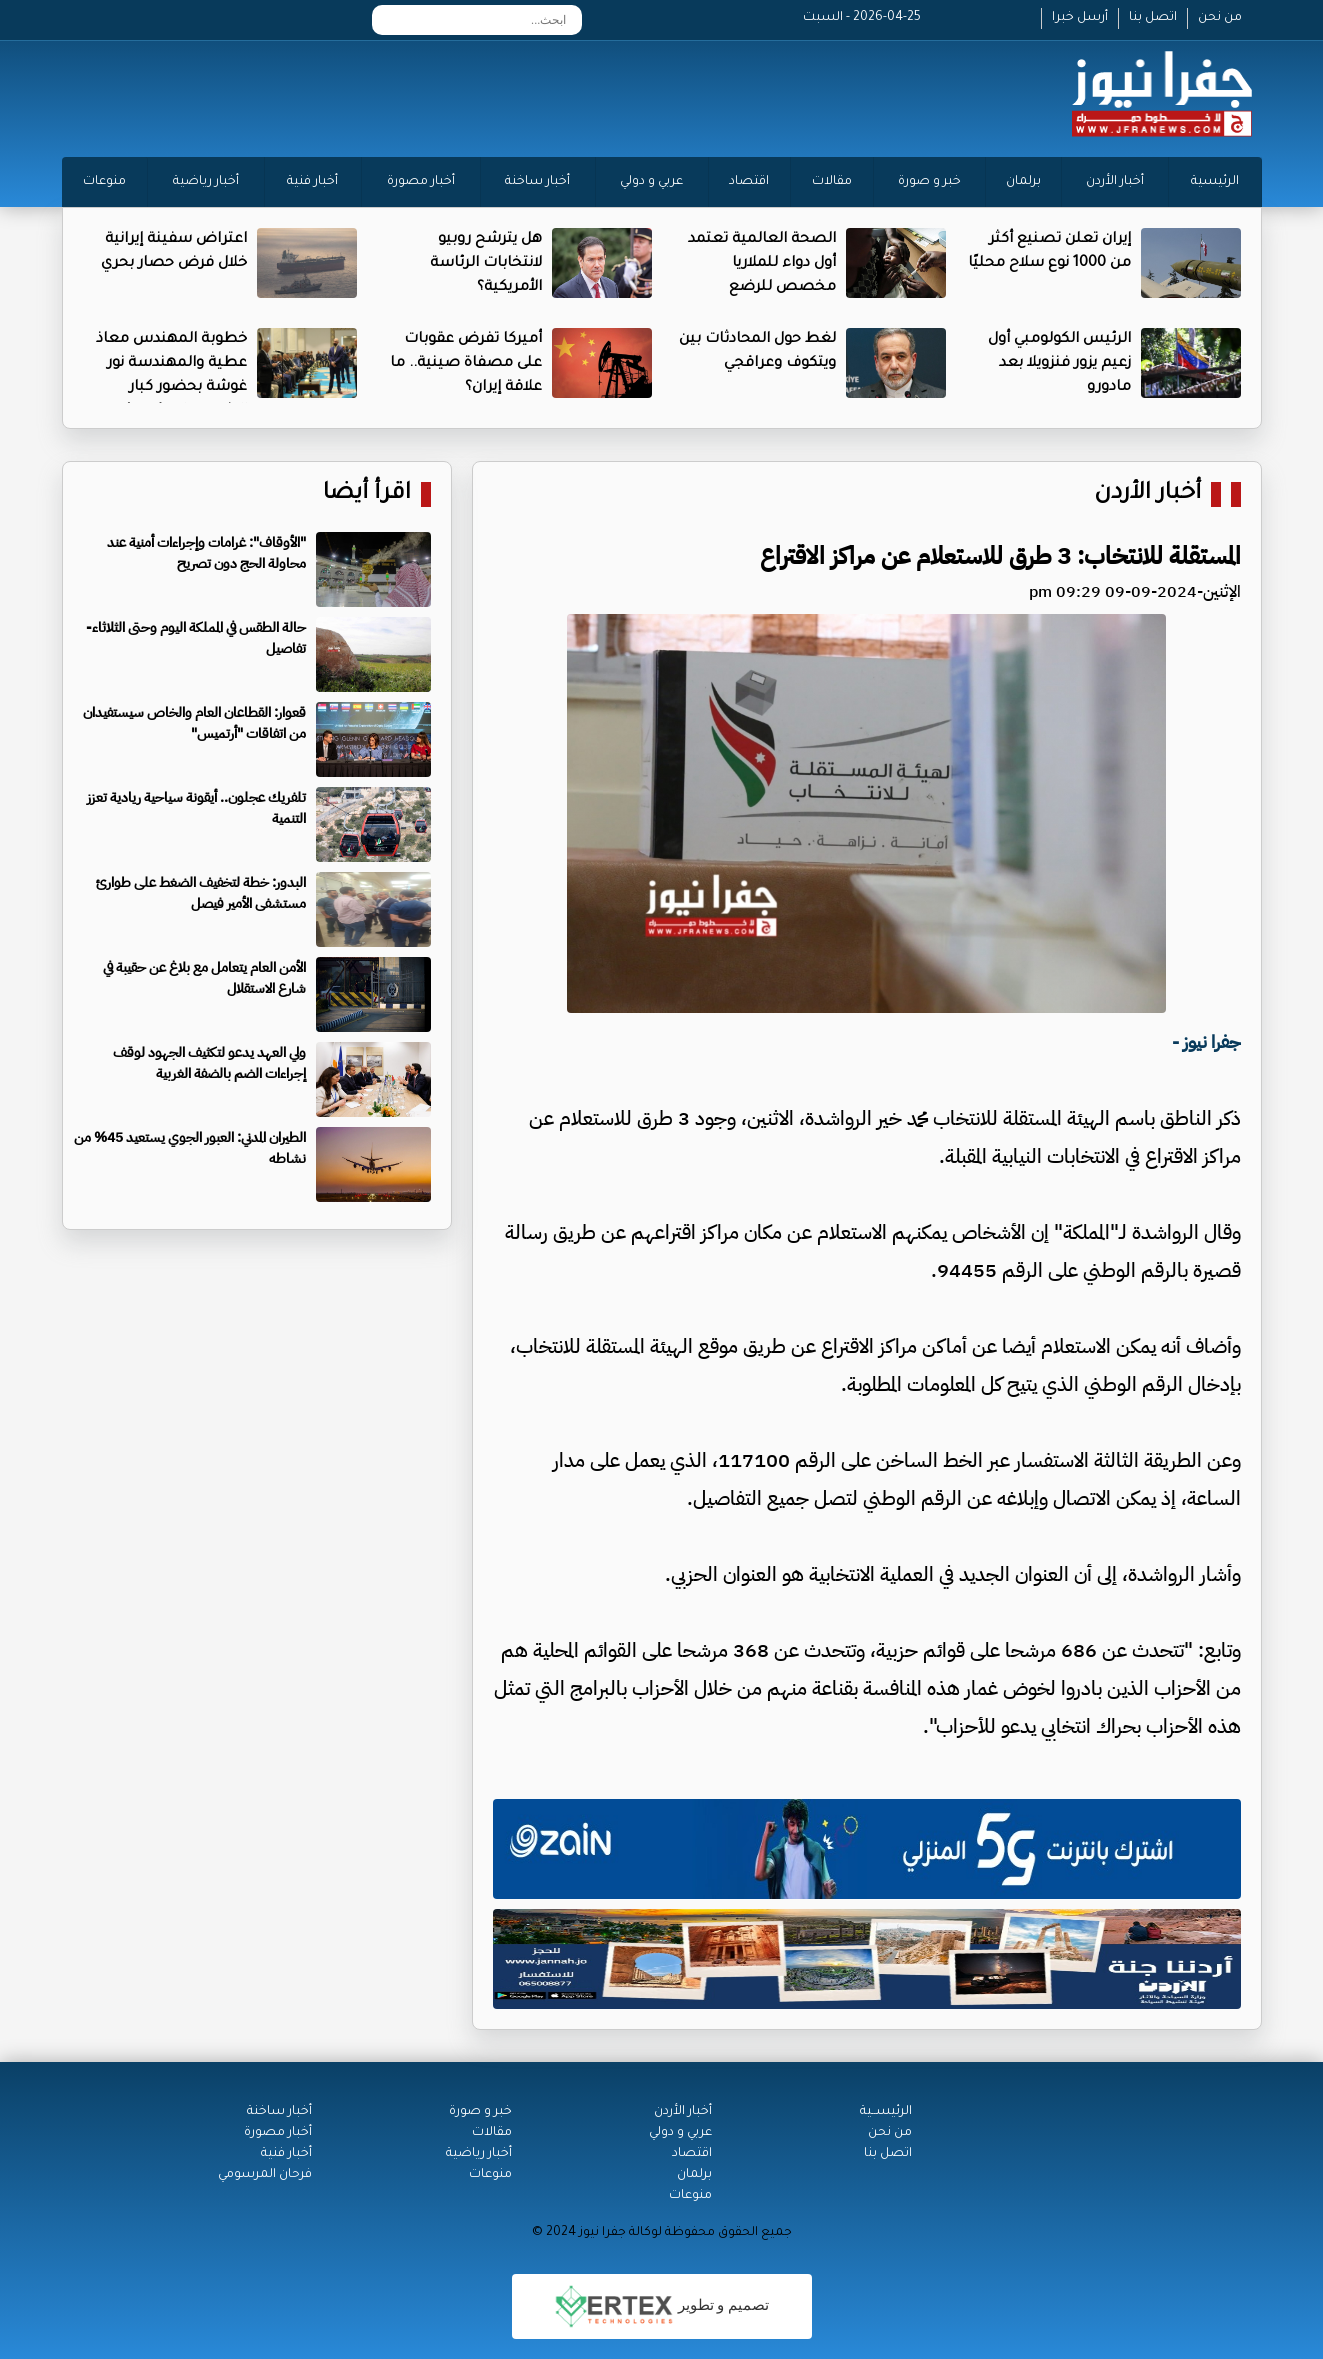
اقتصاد (749, 182)
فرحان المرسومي (265, 2175)
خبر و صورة (929, 182)
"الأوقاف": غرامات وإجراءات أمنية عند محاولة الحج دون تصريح (206, 553)
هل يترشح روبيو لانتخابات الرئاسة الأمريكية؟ (486, 264)
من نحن (1220, 18)
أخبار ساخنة (537, 182)
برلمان (1023, 182)
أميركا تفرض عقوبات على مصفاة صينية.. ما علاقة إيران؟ (466, 364)
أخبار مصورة (421, 182)
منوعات (104, 182)
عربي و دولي (651, 182)
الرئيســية (886, 2112)
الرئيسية (1215, 182)
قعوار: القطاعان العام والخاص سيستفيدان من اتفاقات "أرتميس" (194, 723)
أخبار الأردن (1115, 182)
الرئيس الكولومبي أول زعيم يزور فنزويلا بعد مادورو (1059, 364)
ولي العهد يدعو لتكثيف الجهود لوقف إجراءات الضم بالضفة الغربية (209, 1063)
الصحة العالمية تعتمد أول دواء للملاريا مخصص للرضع (762, 264)
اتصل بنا (1153, 18)
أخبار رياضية (206, 182)
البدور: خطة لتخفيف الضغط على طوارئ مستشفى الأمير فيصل (201, 893)
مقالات (832, 182)
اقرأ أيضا (367, 494)
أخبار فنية (312, 182)
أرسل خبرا (1080, 18)
